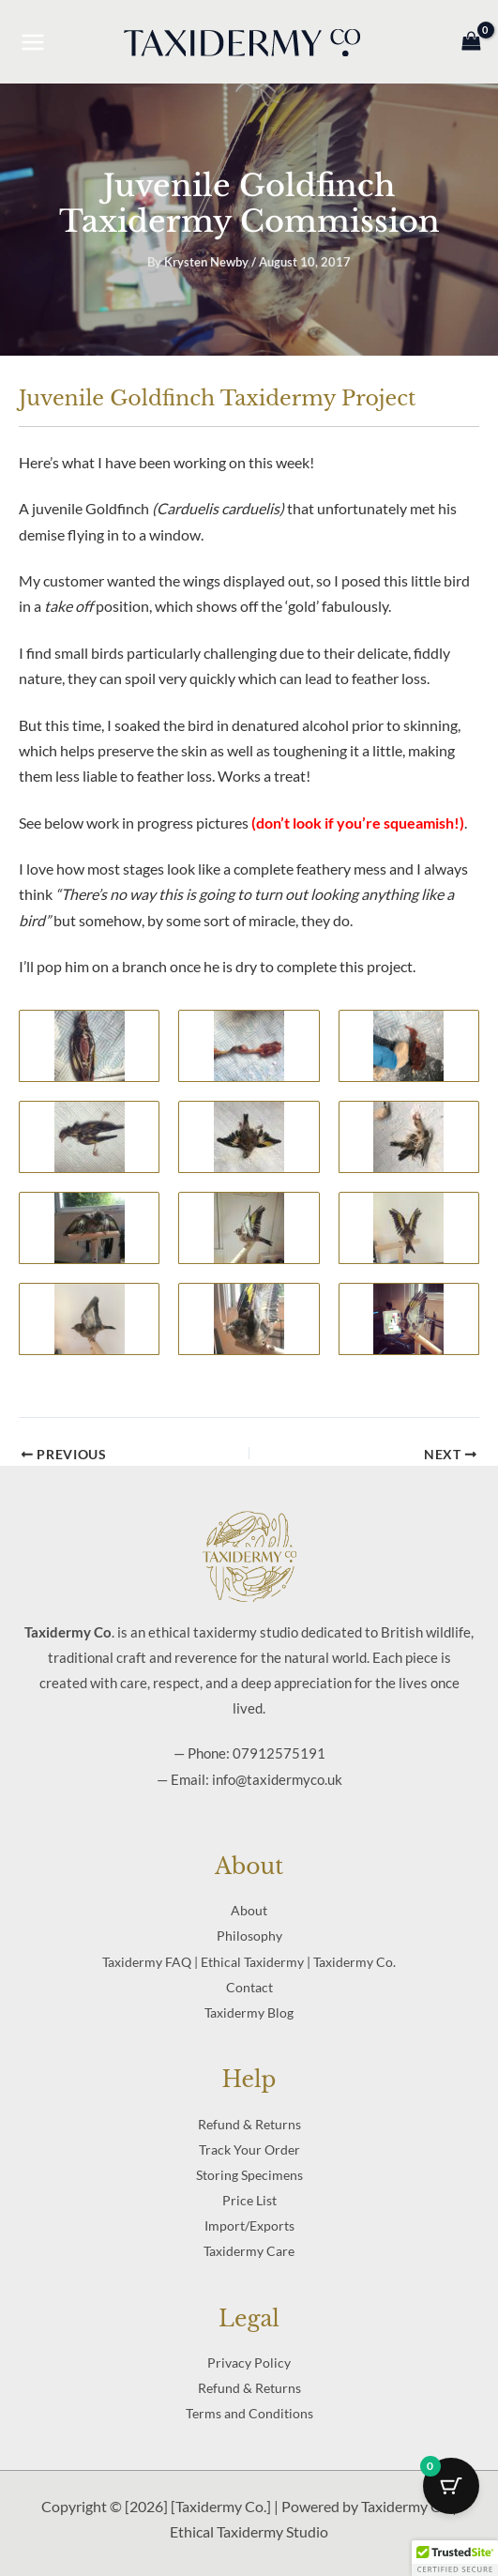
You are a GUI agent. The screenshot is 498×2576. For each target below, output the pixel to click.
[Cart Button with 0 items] (451, 2486)
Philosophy (249, 1935)
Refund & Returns (249, 2124)
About (249, 1910)
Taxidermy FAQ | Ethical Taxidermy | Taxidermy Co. (249, 1962)
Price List (249, 2200)
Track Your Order (249, 2149)
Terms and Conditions (249, 2413)
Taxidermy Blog (249, 2012)
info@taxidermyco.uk (277, 1779)
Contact (249, 1987)
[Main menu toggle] (32, 41)
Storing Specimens (249, 2175)
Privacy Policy (249, 2362)
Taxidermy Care (249, 2251)
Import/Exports (249, 2225)
